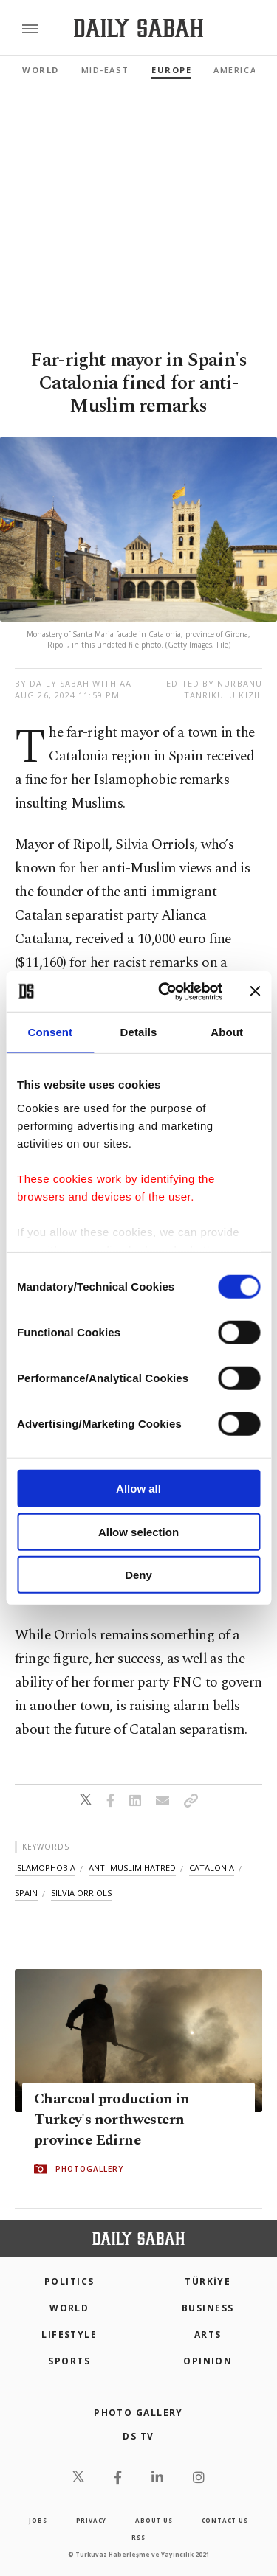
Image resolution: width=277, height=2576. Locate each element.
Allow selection (138, 1531)
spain (26, 1892)
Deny (138, 1575)
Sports (69, 2361)
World (40, 70)
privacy (91, 2520)
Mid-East (105, 70)
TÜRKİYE (207, 2281)
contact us (225, 2520)
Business (208, 2308)
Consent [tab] (49, 1032)
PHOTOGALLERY (89, 2169)
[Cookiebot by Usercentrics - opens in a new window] (165, 991)
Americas (237, 70)
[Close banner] (255, 991)
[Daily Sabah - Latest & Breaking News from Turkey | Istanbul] (138, 28)
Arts (208, 2334)
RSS (138, 2537)
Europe (171, 70)
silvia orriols (81, 1892)
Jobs (38, 2520)
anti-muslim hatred (132, 1867)
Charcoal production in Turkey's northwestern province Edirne (112, 2120)
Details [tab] (138, 1032)
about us (153, 2520)
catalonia (211, 1867)
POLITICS (69, 2281)
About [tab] (227, 1032)
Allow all (138, 1488)
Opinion (207, 2361)
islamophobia (45, 1867)
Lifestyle (69, 2334)
